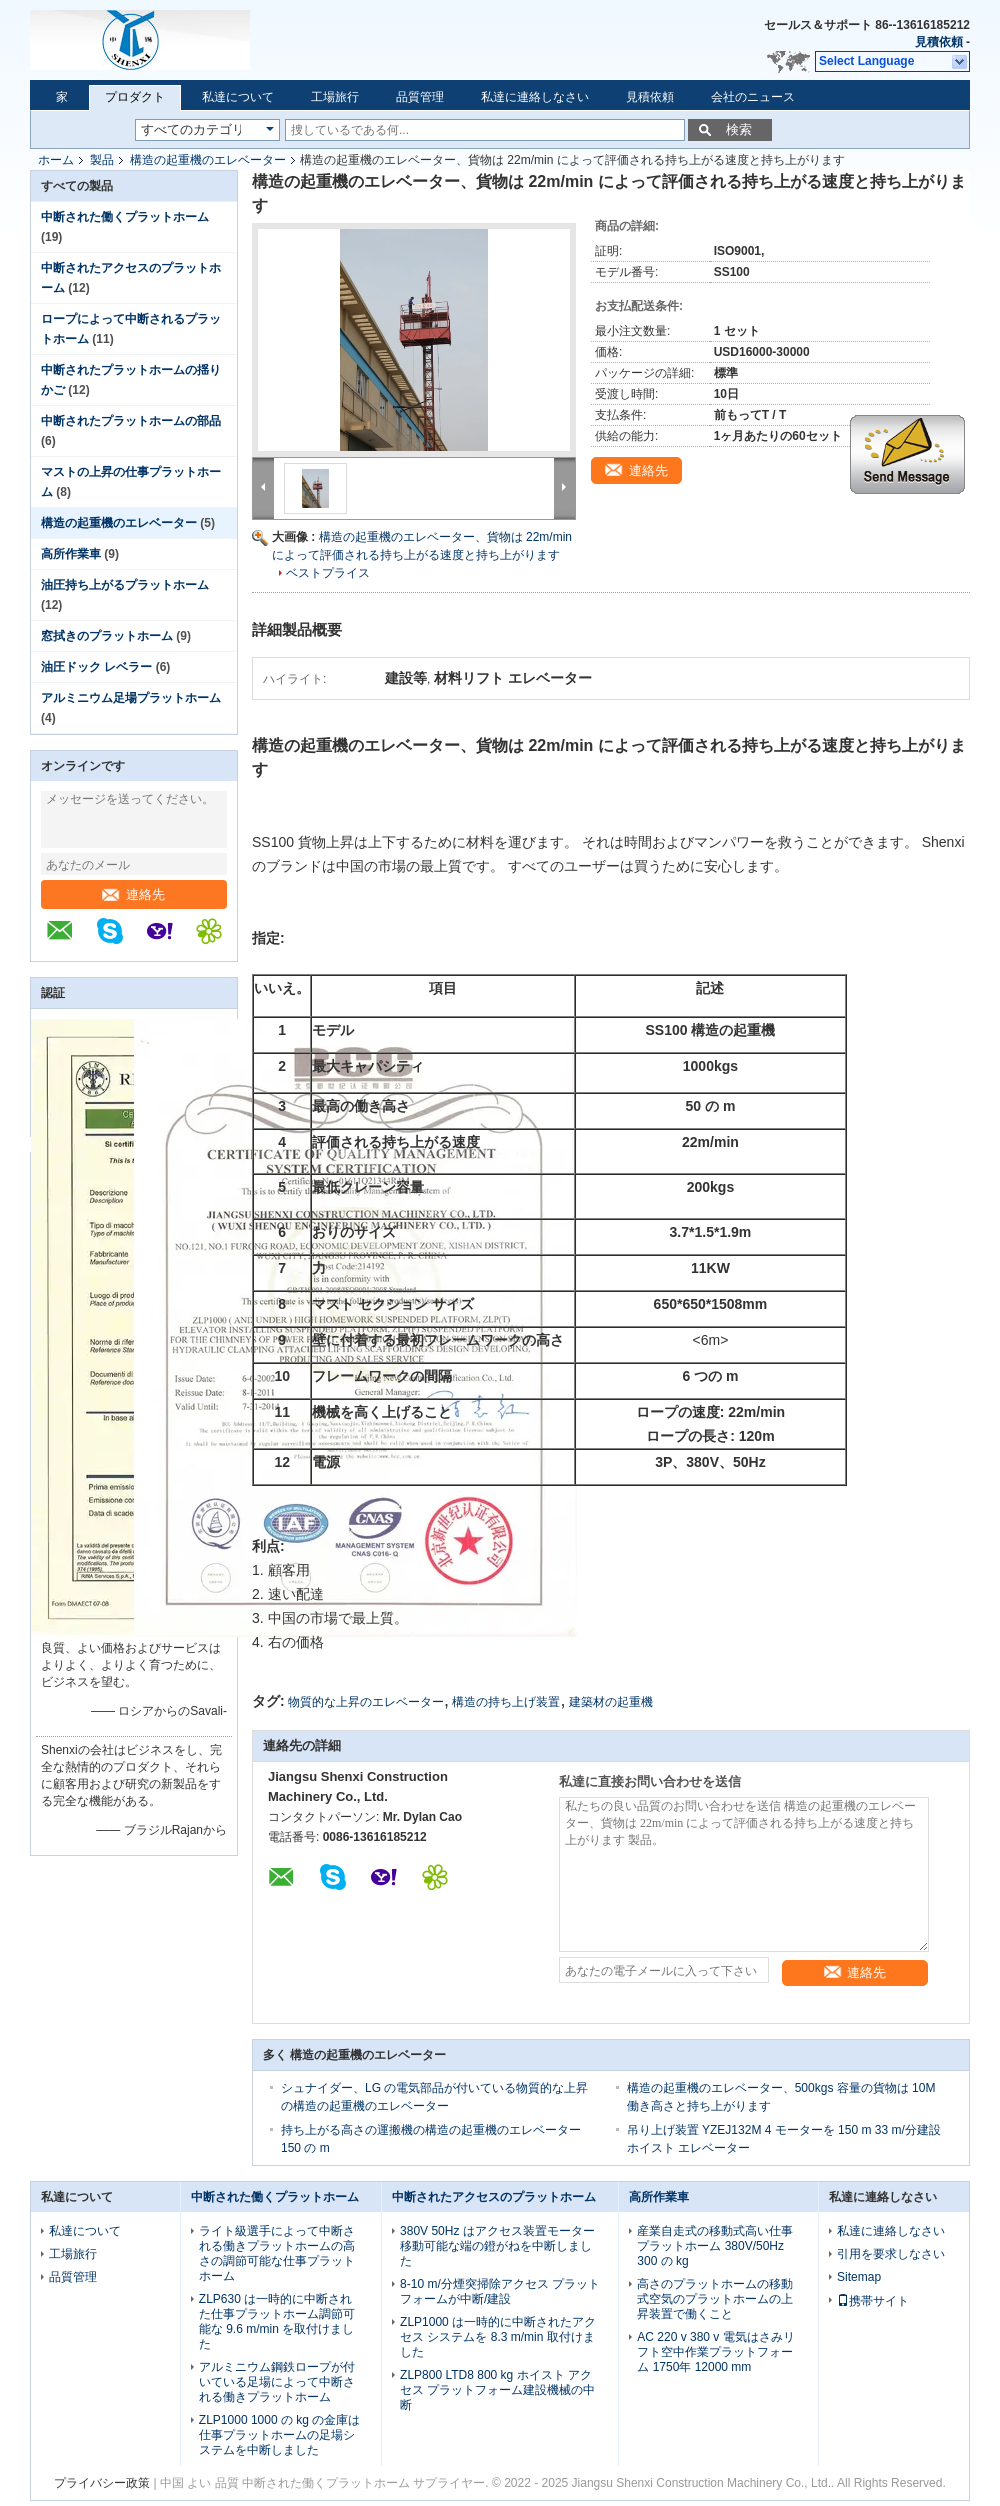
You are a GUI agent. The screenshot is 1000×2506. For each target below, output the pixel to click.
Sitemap (859, 2277)
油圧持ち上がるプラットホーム (125, 585)
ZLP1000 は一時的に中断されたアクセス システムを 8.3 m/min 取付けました (498, 2337)
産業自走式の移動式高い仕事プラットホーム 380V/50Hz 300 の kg (715, 2246)
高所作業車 (71, 554)
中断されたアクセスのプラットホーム (494, 2197)
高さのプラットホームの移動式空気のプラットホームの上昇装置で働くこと (715, 2299)
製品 (102, 160)
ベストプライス (328, 573)
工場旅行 (335, 97)
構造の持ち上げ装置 (506, 1702)
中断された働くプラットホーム (125, 217)
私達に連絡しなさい (535, 97)
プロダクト (135, 97)
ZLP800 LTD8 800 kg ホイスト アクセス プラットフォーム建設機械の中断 (497, 2390)
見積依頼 (939, 42)
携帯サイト (873, 2301)
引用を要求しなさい (891, 2254)
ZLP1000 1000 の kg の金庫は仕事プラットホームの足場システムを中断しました (279, 2435)
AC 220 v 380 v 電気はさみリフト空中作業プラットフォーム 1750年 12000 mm (715, 2352)
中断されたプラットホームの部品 (131, 421)
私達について (238, 97)
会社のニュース (753, 97)
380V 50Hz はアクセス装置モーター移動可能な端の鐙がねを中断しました (497, 2246)
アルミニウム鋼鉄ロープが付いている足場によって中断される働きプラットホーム (277, 2382)
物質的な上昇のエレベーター (366, 1702)
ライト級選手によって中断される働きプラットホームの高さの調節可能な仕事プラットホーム (277, 2253)
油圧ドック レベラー (96, 667)
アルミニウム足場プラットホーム (131, 698)
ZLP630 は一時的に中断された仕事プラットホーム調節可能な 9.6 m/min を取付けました (277, 2321)
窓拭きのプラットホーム (107, 636)
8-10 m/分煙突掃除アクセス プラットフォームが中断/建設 (500, 2291)
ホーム (56, 160)
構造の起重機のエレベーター (208, 160)
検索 (739, 129)
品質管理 (420, 97)
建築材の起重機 (611, 1702)
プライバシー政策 (102, 2483)
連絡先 (133, 894)
